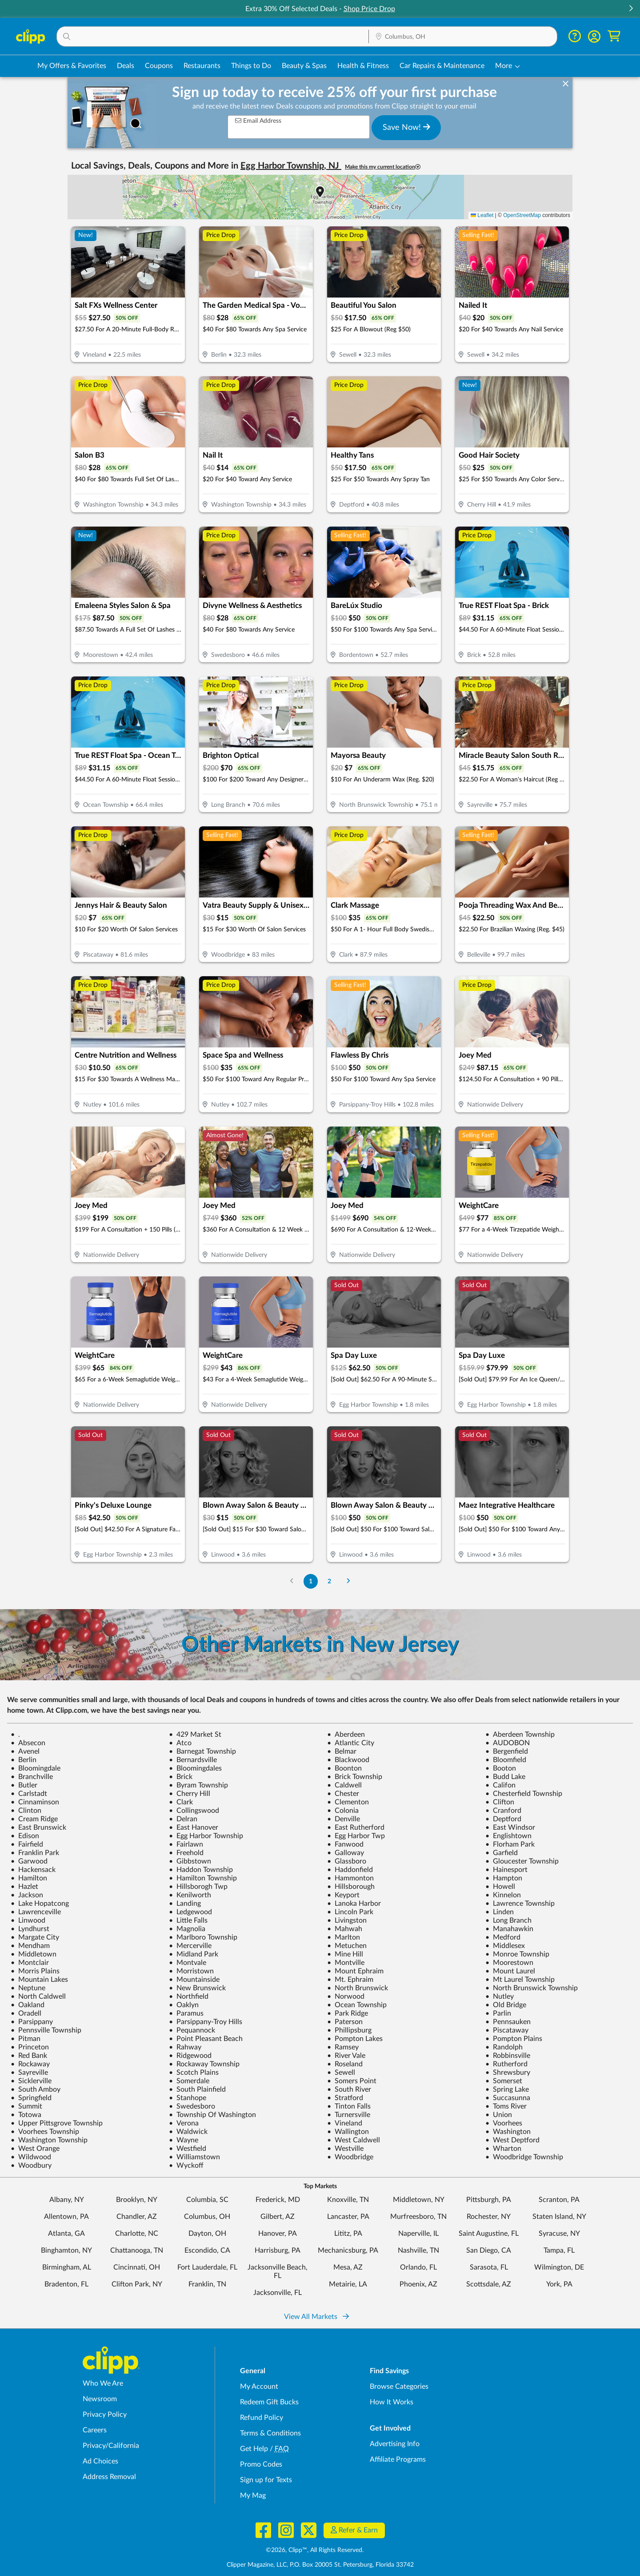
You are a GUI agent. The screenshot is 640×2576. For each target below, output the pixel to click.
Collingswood (194, 1810)
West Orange (35, 2148)
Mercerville (190, 1945)
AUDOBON (507, 1743)
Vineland (344, 2123)
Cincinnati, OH (136, 2267)
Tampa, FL (559, 2250)
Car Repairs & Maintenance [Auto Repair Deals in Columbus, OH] (442, 65)
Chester (343, 1793)
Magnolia (187, 1928)
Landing (185, 1903)
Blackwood (348, 1759)
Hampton (503, 1878)
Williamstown (194, 2157)
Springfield (31, 2097)
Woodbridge (350, 2157)
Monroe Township (517, 1954)
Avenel (25, 1751)
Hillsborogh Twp (198, 1886)
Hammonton (350, 1878)
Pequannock (192, 2030)
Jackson (27, 1895)
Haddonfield (350, 1869)
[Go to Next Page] (348, 1581)
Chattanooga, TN (136, 2250)
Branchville (32, 1776)
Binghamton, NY (66, 2250)
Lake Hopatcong (40, 1903)
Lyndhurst (30, 1928)
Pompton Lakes (355, 2038)
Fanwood (345, 1844)
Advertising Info (395, 2443)
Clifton (499, 1802)
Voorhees (503, 2123)
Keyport (343, 1895)
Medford (502, 1937)
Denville (343, 1819)
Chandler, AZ (136, 2216)
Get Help (254, 2448)
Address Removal (109, 2476)
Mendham (30, 1945)
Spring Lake (507, 2089)
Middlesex (505, 1945)
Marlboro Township (203, 1937)
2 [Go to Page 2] (329, 1581)
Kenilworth (190, 1895)
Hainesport (506, 1869)
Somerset (503, 2081)
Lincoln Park (350, 1912)
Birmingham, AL (66, 2267)
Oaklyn (184, 2004)
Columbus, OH (207, 2216)
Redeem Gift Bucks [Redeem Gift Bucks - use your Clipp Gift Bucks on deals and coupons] (269, 2402)
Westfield (187, 2148)
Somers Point (351, 2081)
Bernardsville (193, 1759)
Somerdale (189, 2081)
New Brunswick (197, 1988)
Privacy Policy (105, 2414)
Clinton (26, 1810)
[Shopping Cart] (614, 36)
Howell (500, 1886)
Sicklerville (31, 2081)
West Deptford (512, 2140)
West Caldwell (353, 2140)
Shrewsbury (507, 2072)
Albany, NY (66, 2199)
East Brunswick (38, 1827)
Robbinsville (507, 2055)
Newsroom (100, 2399)
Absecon (28, 1743)
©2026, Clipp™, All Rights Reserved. (315, 2550)
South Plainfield (197, 2089)
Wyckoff (186, 2165)
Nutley (499, 1996)
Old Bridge (505, 2004)
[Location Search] (462, 37)
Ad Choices (100, 2461)
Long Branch (508, 1920)
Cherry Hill (189, 1793)
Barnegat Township (202, 1751)
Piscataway (506, 2030)
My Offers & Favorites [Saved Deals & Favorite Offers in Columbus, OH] (71, 65)
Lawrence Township (520, 1903)
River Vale (346, 2055)
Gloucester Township (522, 1861)
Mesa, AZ (348, 2267)
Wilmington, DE (559, 2267)
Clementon (348, 1802)
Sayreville (29, 2072)
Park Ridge (347, 2013)
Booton (500, 1768)
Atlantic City (350, 1743)
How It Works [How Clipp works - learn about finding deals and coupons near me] (391, 2402)
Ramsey (343, 2047)
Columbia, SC (207, 2199)
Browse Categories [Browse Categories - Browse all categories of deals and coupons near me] (399, 2386)
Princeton (30, 2047)
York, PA (559, 2284)
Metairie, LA (348, 2284)
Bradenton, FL (66, 2284)
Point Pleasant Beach (206, 2038)
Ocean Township (357, 2004)
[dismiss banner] (565, 84)
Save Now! (406, 127)
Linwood (28, 1920)
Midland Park (193, 1954)
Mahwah (344, 1928)
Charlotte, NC (136, 2233)
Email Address (258, 120)
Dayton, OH (207, 2233)
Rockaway (30, 2064)
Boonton (344, 1768)
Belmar (341, 1751)
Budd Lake (505, 1776)
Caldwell (344, 1785)
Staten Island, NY (559, 2216)
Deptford (503, 1819)
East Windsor (510, 1827)
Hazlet (24, 1886)
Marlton (343, 1937)
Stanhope (187, 2097)
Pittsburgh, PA (488, 2199)
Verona (184, 2123)
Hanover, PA (277, 2233)
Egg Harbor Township (206, 1835)
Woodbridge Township (524, 2157)
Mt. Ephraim (350, 1979)
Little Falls (188, 1920)
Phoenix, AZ (418, 2284)
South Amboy (35, 2089)
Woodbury (31, 2165)
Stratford (345, 2097)
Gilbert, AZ (277, 2216)
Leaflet (482, 215)
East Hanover (193, 1827)
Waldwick (188, 2131)
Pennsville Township (46, 2030)
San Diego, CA (488, 2250)
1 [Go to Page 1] (310, 1581)
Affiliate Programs (398, 2459)
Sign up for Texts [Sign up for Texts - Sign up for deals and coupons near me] (266, 2479)
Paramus (186, 2013)
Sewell (341, 2072)
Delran (183, 1819)
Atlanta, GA (66, 2233)
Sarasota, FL (489, 2267)
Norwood (345, 1996)
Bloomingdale (35, 1768)
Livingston (347, 1920)
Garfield (501, 1852)
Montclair (30, 1962)
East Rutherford (355, 1827)
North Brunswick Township (531, 1988)
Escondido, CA (207, 2250)
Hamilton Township (203, 1878)
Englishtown (508, 1835)
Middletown (33, 1954)
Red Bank (29, 2055)
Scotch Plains (194, 2072)
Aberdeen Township (520, 1734)
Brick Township (354, 1776)
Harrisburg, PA (277, 2250)
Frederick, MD (278, 2199)
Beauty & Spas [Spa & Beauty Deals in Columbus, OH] (304, 65)
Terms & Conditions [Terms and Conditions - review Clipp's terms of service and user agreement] (270, 2433)
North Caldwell (38, 1996)
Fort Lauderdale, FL (207, 2267)
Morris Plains (35, 1971)
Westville (345, 2148)
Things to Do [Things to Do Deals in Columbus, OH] (251, 65)
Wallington (348, 2131)
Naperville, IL (418, 2233)
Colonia (343, 1810)
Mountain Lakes (39, 1979)
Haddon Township (201, 1869)
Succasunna (507, 2097)
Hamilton (29, 1878)
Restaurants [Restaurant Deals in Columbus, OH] (202, 65)
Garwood (29, 1861)
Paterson (345, 2021)
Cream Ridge (34, 1819)
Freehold (186, 1852)
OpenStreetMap (522, 215)
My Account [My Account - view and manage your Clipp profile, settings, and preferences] (259, 2386)
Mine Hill (345, 1954)
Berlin (23, 1759)
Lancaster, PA (348, 2216)
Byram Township (198, 1785)
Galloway (345, 1852)
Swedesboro (192, 2106)
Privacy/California (111, 2445)
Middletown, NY (418, 2199)
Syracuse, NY (559, 2233)
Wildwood (31, 2157)
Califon (500, 1785)
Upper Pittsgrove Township (57, 2123)
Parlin (498, 2013)
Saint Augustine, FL (489, 2233)
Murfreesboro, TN (418, 2216)
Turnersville (348, 2114)
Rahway (185, 2047)
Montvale (187, 1962)
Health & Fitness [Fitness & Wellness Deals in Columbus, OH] (363, 65)
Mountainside (194, 1979)
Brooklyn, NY (136, 2199)
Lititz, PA (348, 2233)
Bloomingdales (195, 1768)
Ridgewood (190, 2055)
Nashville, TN (418, 2250)
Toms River (506, 2106)
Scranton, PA (559, 2199)
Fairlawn (186, 1844)
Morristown (191, 1971)
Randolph (504, 2047)
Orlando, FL (418, 2267)
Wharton (503, 2148)
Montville (345, 1962)
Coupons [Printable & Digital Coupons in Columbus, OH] (159, 65)
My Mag (253, 2495)
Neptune (28, 1988)
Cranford (503, 1810)
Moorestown (509, 1962)
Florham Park (510, 1844)
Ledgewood (190, 1912)
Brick (180, 1776)
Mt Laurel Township (520, 1979)
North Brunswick (357, 1988)
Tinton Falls (349, 2106)
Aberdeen (346, 1734)
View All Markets (316, 2316)
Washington (508, 2131)
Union (498, 2114)
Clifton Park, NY (137, 2284)
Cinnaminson (35, 1802)
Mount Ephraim (355, 1971)
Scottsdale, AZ (488, 2284)
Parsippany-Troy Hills (205, 2021)
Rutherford (506, 2064)
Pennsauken (508, 2021)
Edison (25, 1835)
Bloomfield (505, 1759)
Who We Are (103, 2383)
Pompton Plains (513, 2038)
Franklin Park (35, 1852)
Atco (180, 1743)
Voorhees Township (45, 2131)
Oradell (26, 2013)
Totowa (26, 2114)
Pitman (25, 2038)
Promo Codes (261, 2464)
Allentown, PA (66, 2216)
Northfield (188, 1996)
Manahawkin (509, 1928)
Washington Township (49, 2140)
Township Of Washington (212, 2114)
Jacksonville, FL (277, 2292)
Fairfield (27, 1844)
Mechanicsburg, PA (348, 2250)
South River (349, 2089)
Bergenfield (506, 1751)
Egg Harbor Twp (356, 1835)
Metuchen (347, 1945)
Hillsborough (351, 1886)
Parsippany (32, 2021)
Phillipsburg (349, 2030)
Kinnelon (503, 1895)
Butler (24, 1785)
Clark (181, 1802)
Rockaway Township (204, 2064)
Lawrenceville (36, 1912)
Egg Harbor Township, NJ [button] (290, 165)
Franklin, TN (207, 2284)
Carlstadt (29, 1793)
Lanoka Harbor (354, 1903)
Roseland (345, 2064)
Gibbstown (190, 1861)
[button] (630, 9)
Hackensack (33, 1869)
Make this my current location (382, 167)
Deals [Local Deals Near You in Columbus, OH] (125, 65)
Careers (95, 2430)
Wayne (183, 2140)
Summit (26, 2106)
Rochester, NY (489, 2216)
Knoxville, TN (348, 2199)
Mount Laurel (510, 1971)
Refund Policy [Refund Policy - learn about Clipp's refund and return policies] (261, 2417)
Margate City (35, 1937)
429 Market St (195, 1734)
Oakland (27, 2004)
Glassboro (346, 1861)
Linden (499, 1912)
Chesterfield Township (523, 1793)
